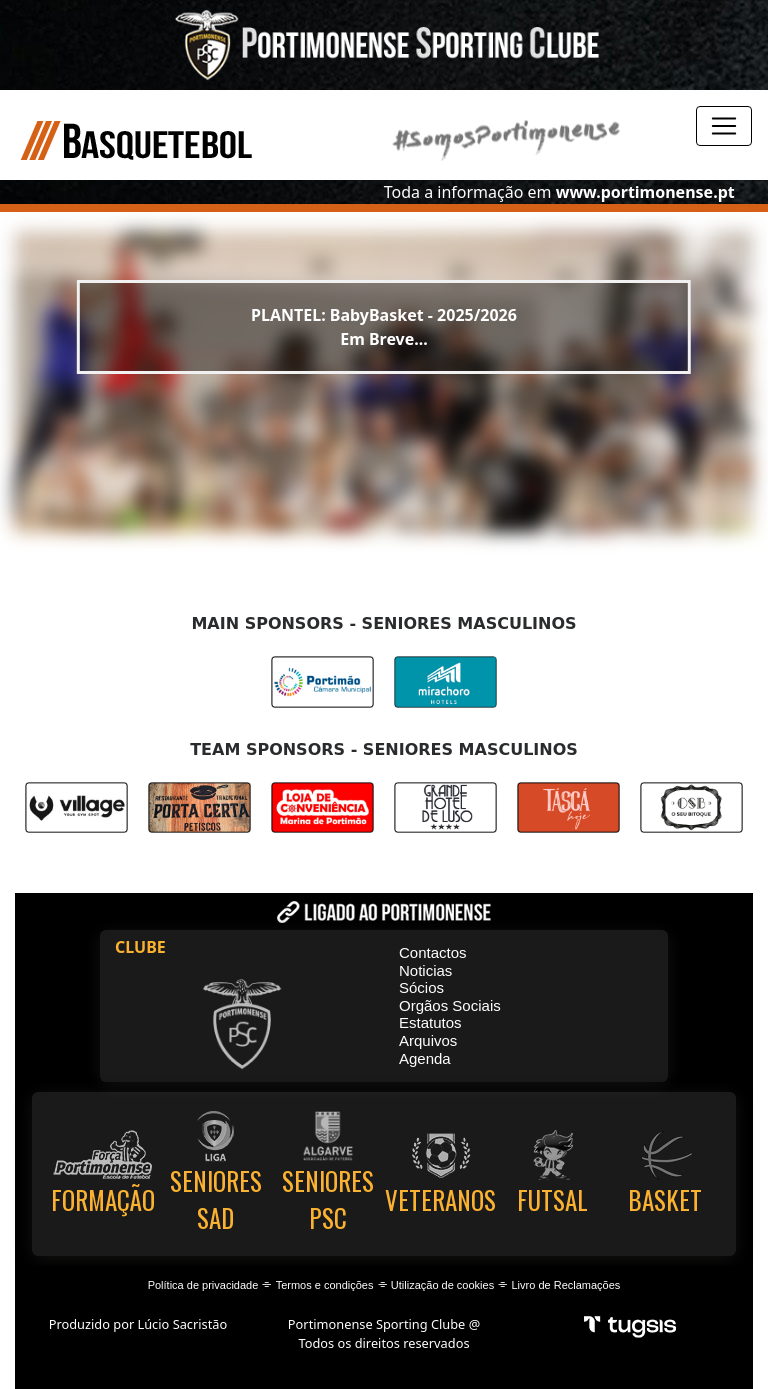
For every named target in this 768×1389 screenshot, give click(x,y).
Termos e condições (325, 1285)
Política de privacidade (203, 1285)
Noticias (425, 970)
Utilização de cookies (442, 1285)
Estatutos (430, 1022)
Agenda (425, 1058)
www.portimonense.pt (645, 192)
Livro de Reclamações (566, 1285)
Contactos (433, 952)
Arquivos (428, 1040)
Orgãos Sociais (450, 1005)
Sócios (421, 987)
